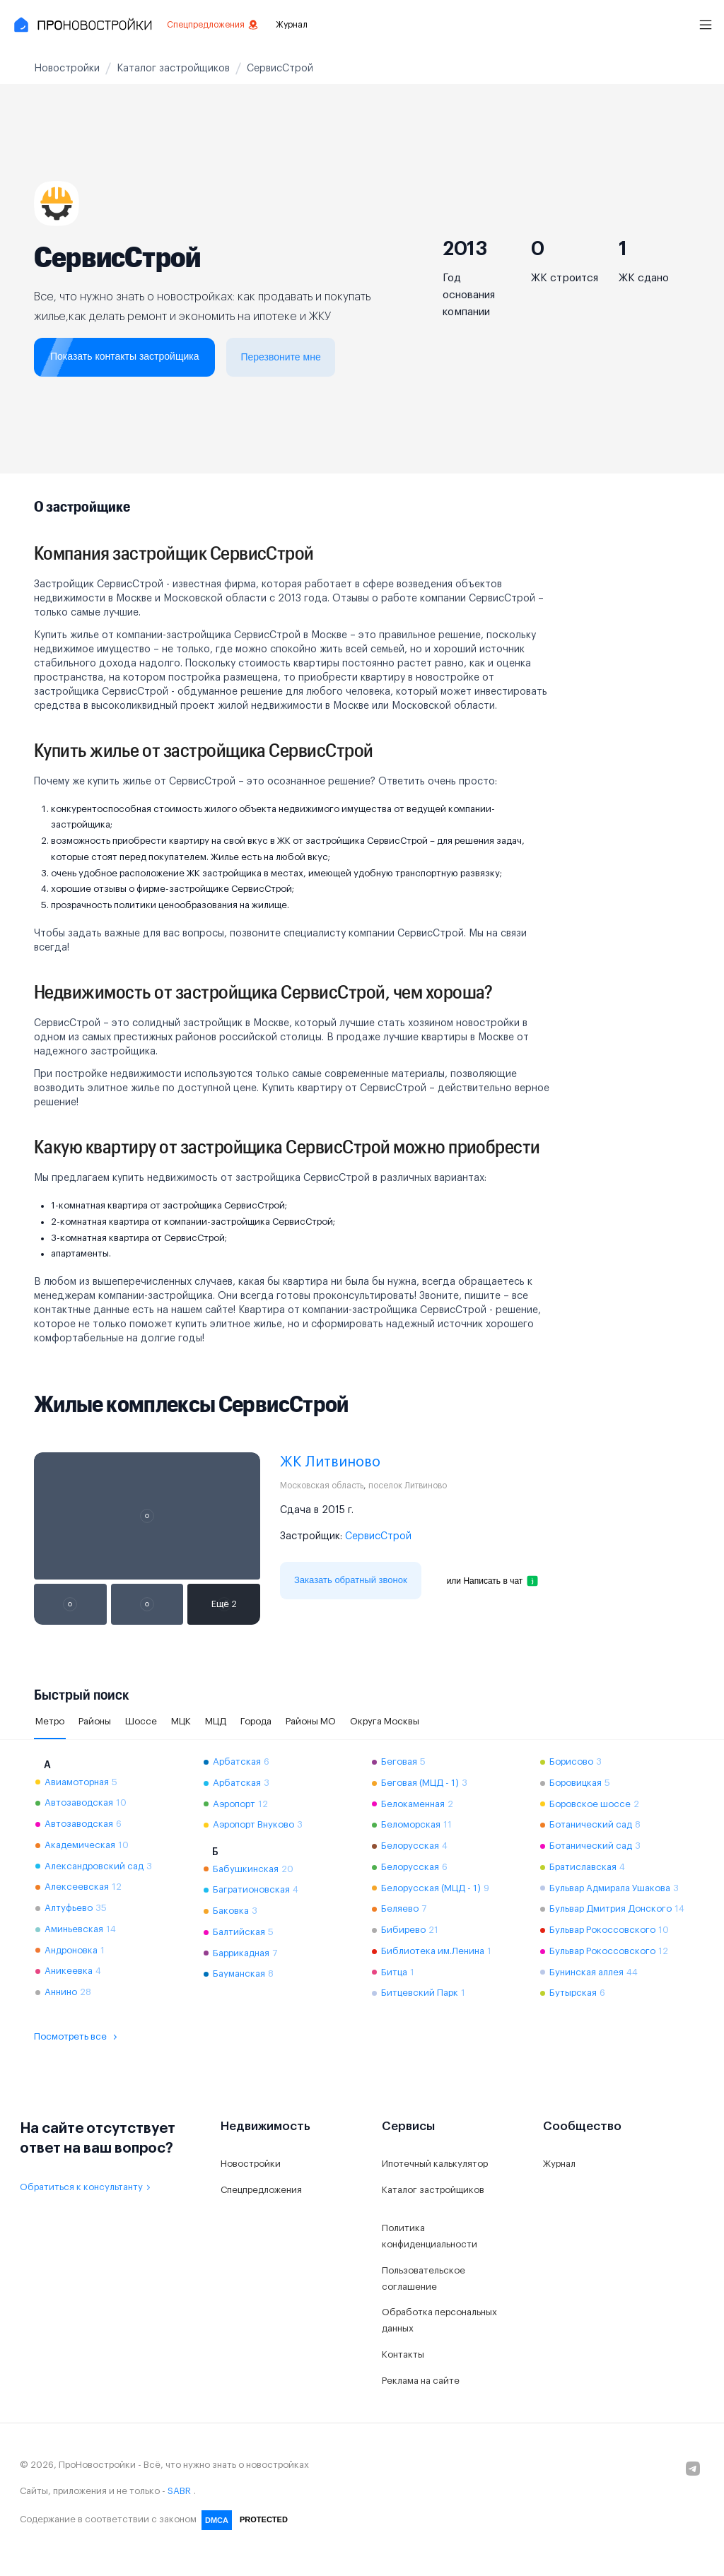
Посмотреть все (77, 2036)
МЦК (181, 1721)
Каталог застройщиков (433, 2189)
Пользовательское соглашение (423, 2278)
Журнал (292, 24)
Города (256, 1721)
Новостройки (251, 2163)
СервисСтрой (378, 1536)
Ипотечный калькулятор (435, 2163)
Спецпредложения (213, 24)
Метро (49, 1721)
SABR (179, 2490)
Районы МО (311, 1721)
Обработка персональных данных (439, 2320)
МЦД (215, 1721)
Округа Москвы (384, 1721)
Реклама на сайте (421, 2380)
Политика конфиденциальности (429, 2236)
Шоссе (141, 1721)
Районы (94, 1721)
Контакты (403, 2354)
